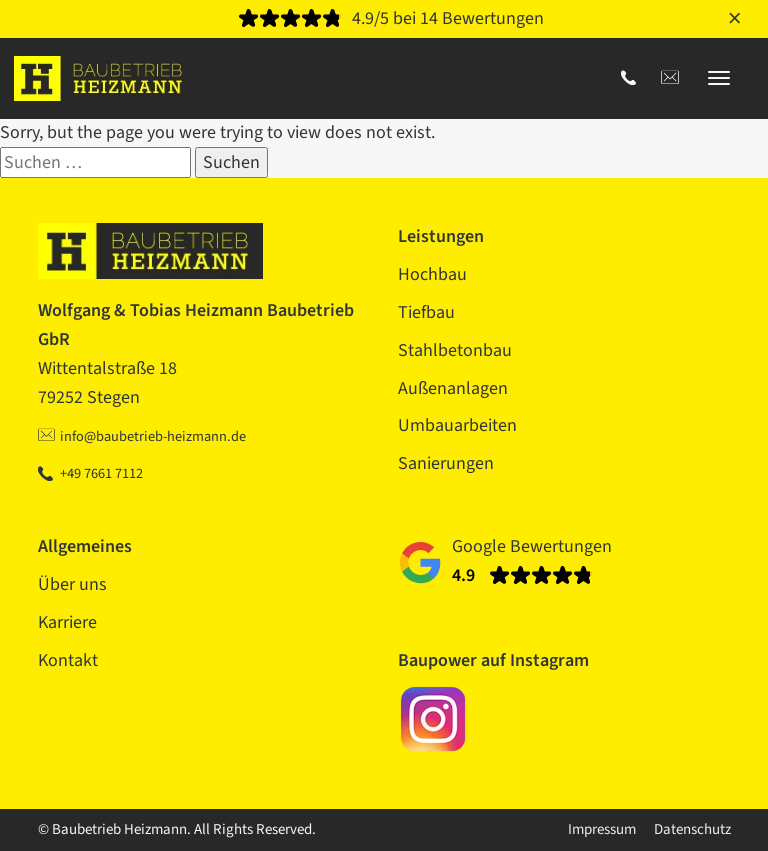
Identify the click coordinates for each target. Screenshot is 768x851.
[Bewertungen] (384, 19)
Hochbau (432, 274)
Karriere (67, 622)
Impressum (602, 829)
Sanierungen (446, 463)
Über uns (72, 584)
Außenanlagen (453, 388)
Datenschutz (692, 829)
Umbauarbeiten (457, 425)
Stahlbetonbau (455, 350)
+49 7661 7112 (101, 473)
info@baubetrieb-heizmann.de (153, 436)
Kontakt (68, 660)
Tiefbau (426, 312)
